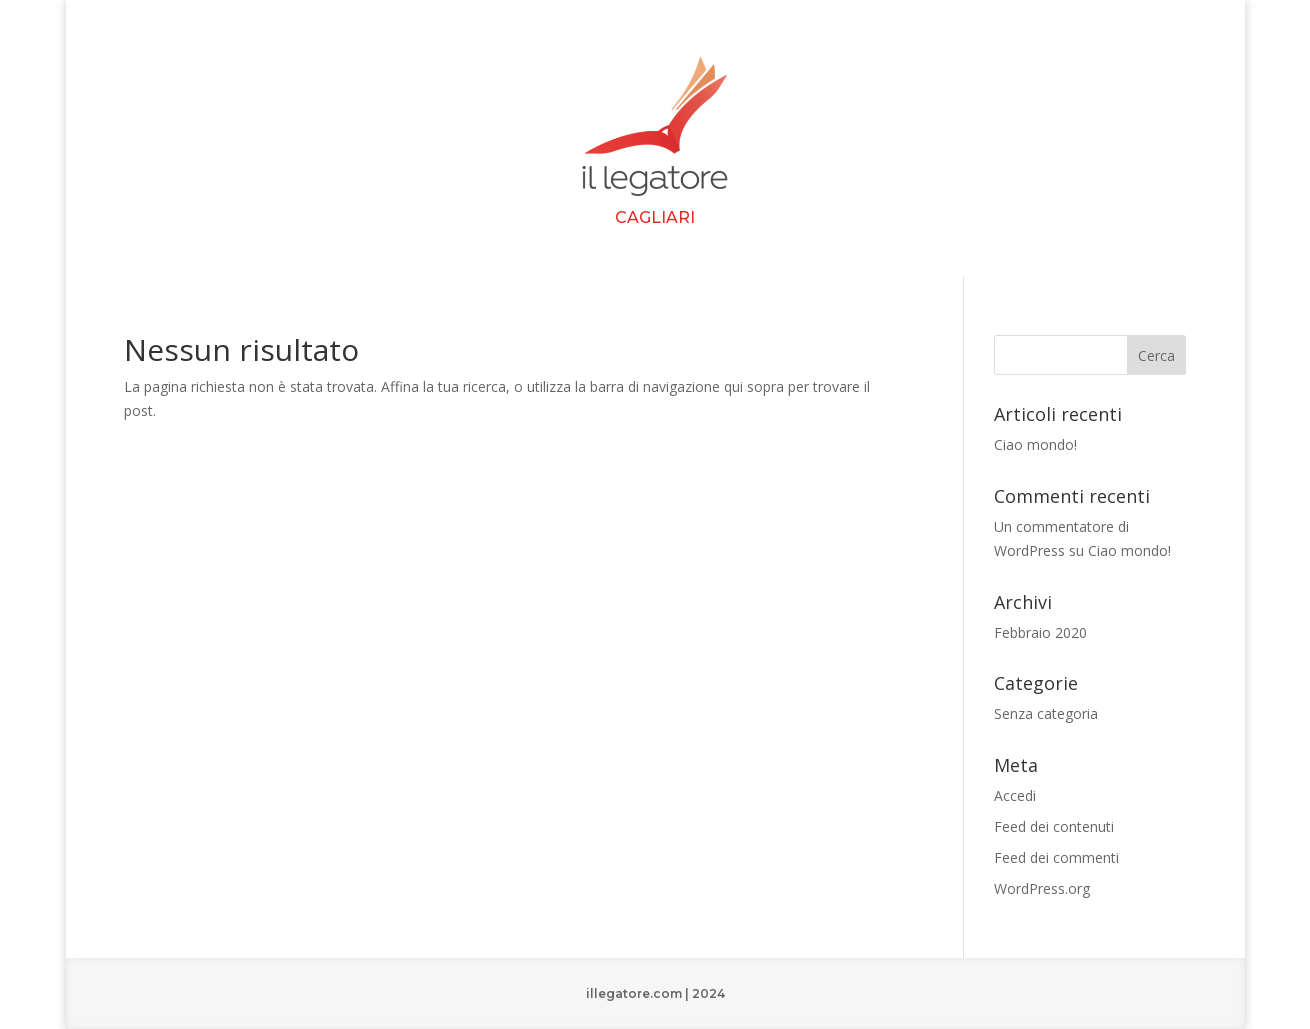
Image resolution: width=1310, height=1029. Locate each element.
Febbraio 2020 (1040, 632)
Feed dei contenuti (1054, 826)
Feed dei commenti (1056, 857)
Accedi (1015, 795)
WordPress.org (1042, 888)
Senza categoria (1046, 713)
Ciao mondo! (1035, 444)
